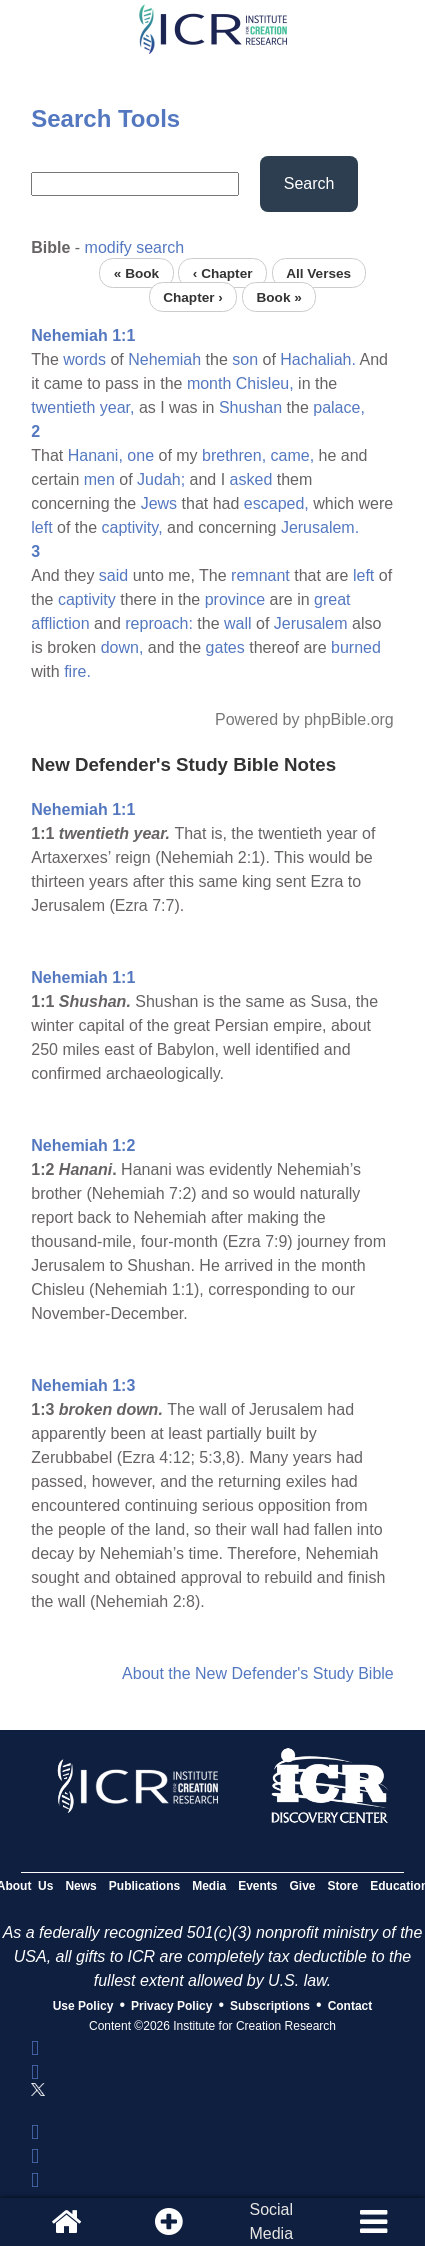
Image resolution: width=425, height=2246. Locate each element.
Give (303, 1886)
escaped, (276, 503)
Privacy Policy (171, 2006)
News (80, 1886)
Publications (144, 1886)
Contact (350, 2006)
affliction (60, 623)
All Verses (318, 272)
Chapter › (193, 296)
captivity (87, 599)
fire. (77, 671)
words (84, 359)
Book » (278, 296)
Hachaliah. (318, 359)
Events (257, 1886)
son (245, 359)
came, (293, 455)
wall (238, 623)
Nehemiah (164, 359)
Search (309, 183)
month (209, 383)
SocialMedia (271, 2221)
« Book (136, 272)
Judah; (161, 479)
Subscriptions (270, 2006)
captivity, (132, 527)
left (41, 527)
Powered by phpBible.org (304, 719)
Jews (159, 503)
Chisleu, (265, 383)
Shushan (250, 407)
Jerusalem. (320, 527)
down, (122, 647)
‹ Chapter (223, 272)
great (332, 599)
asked (251, 479)
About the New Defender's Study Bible (258, 1673)
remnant (260, 575)
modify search (135, 247)
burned (356, 647)
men (99, 479)
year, (117, 407)
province (235, 599)
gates (225, 647)
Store (343, 1886)
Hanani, (95, 455)
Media (209, 1886)
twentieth (63, 407)
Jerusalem (311, 623)
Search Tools (105, 118)
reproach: (159, 623)
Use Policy (83, 2006)
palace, (339, 407)
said (113, 575)
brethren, (234, 455)
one (140, 455)
